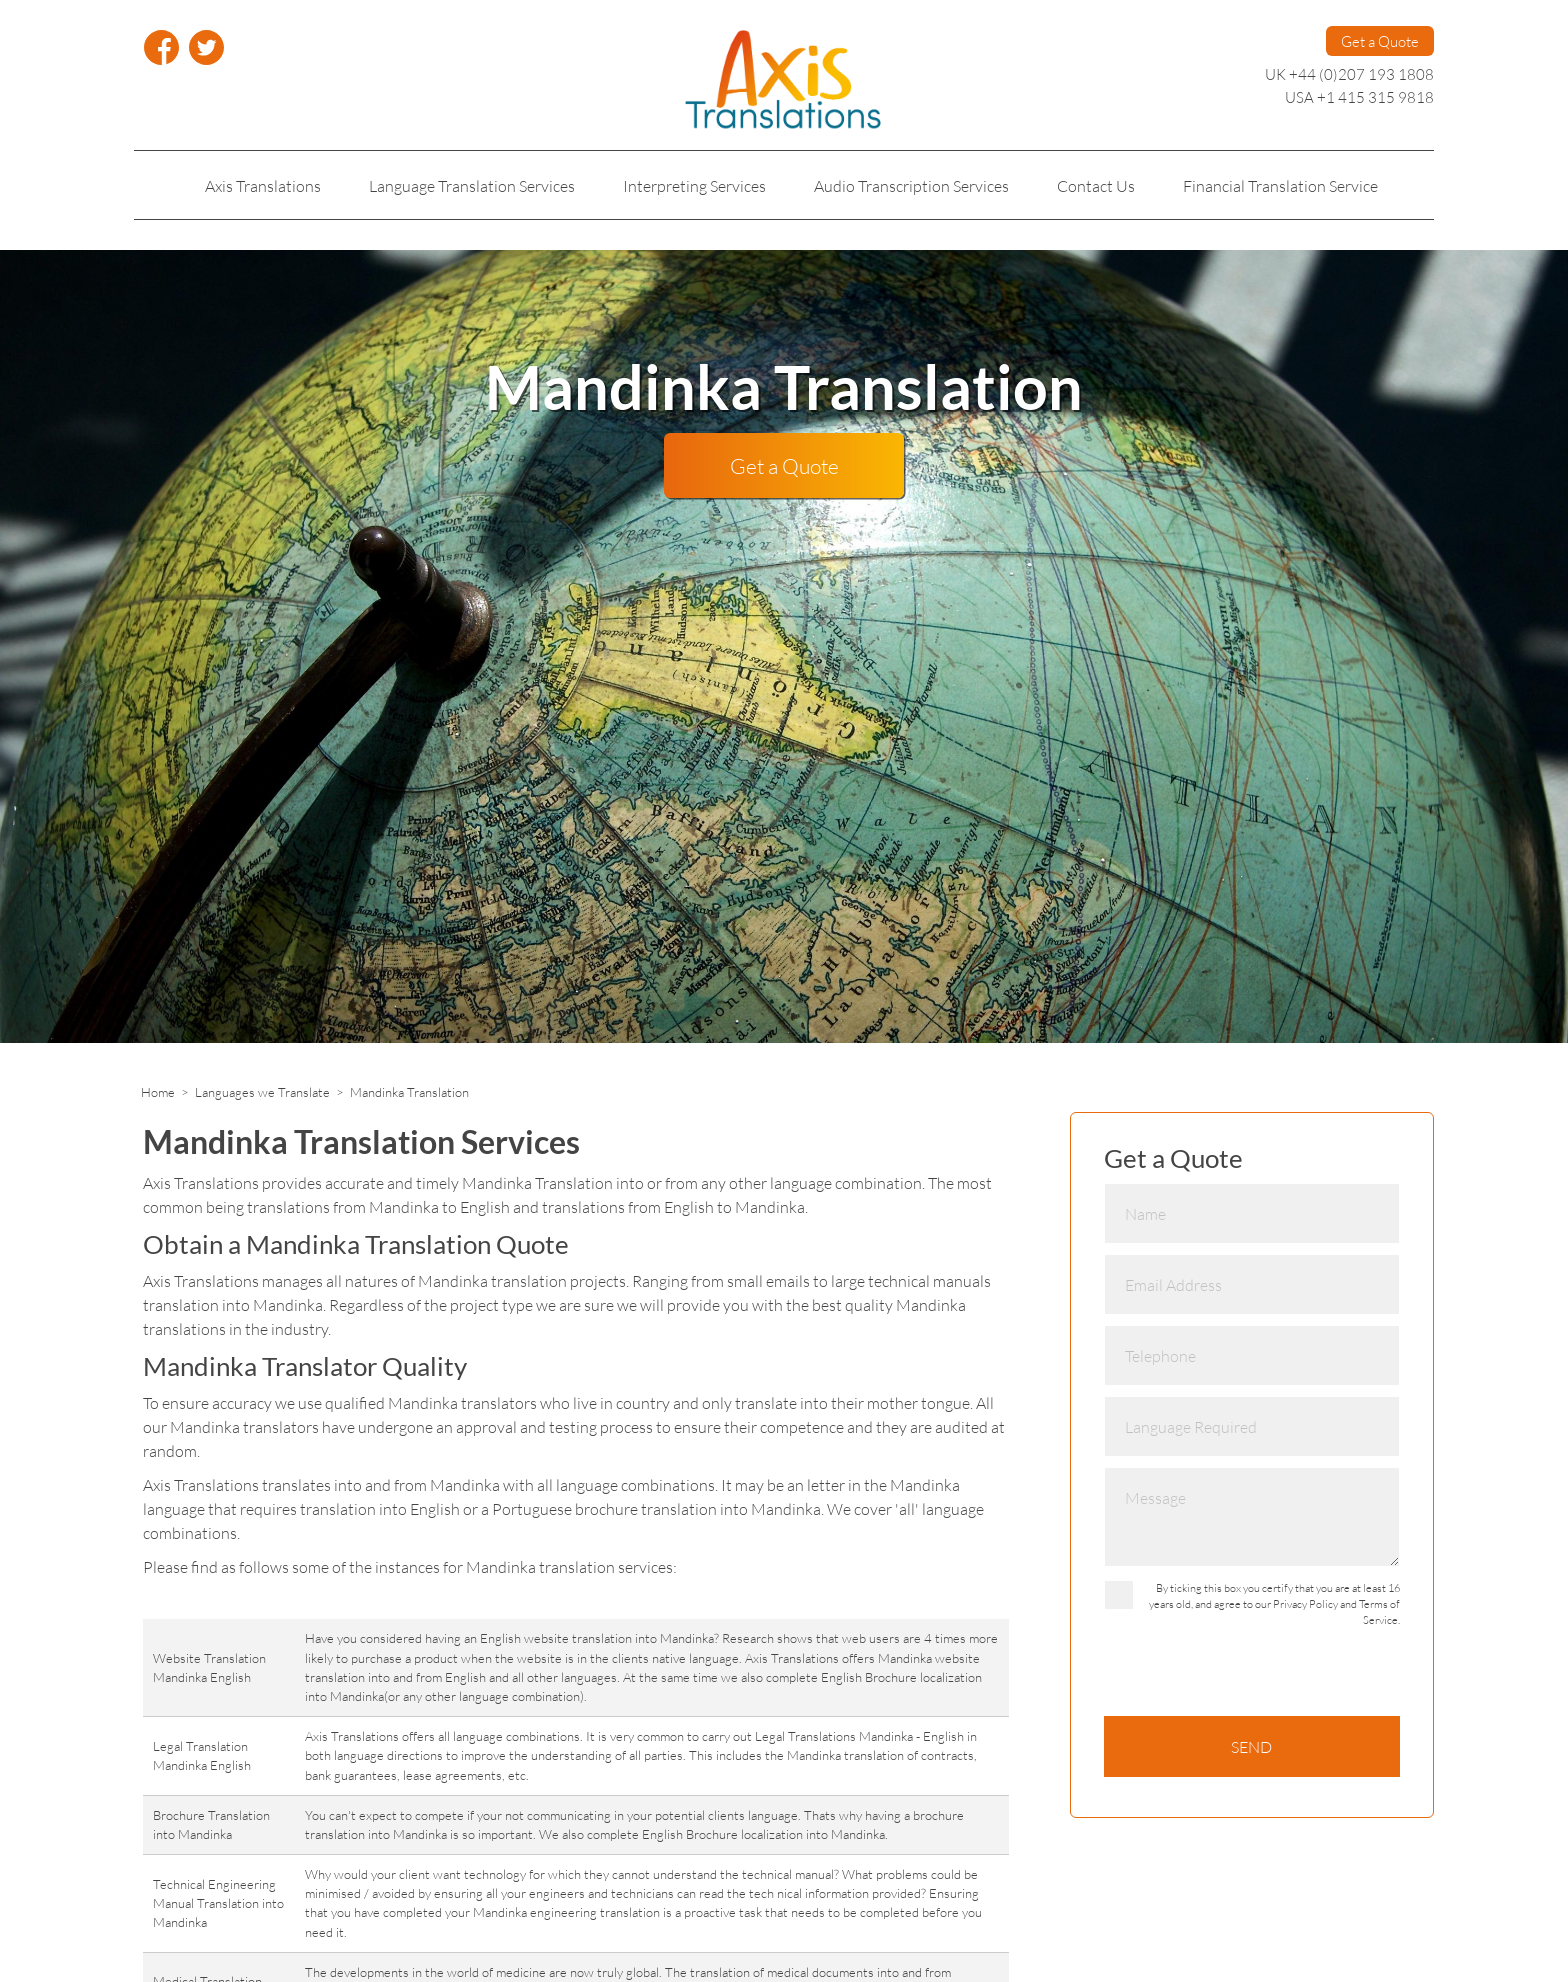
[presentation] (1256, 1677)
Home (158, 1092)
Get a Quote (1380, 41)
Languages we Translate (262, 1092)
